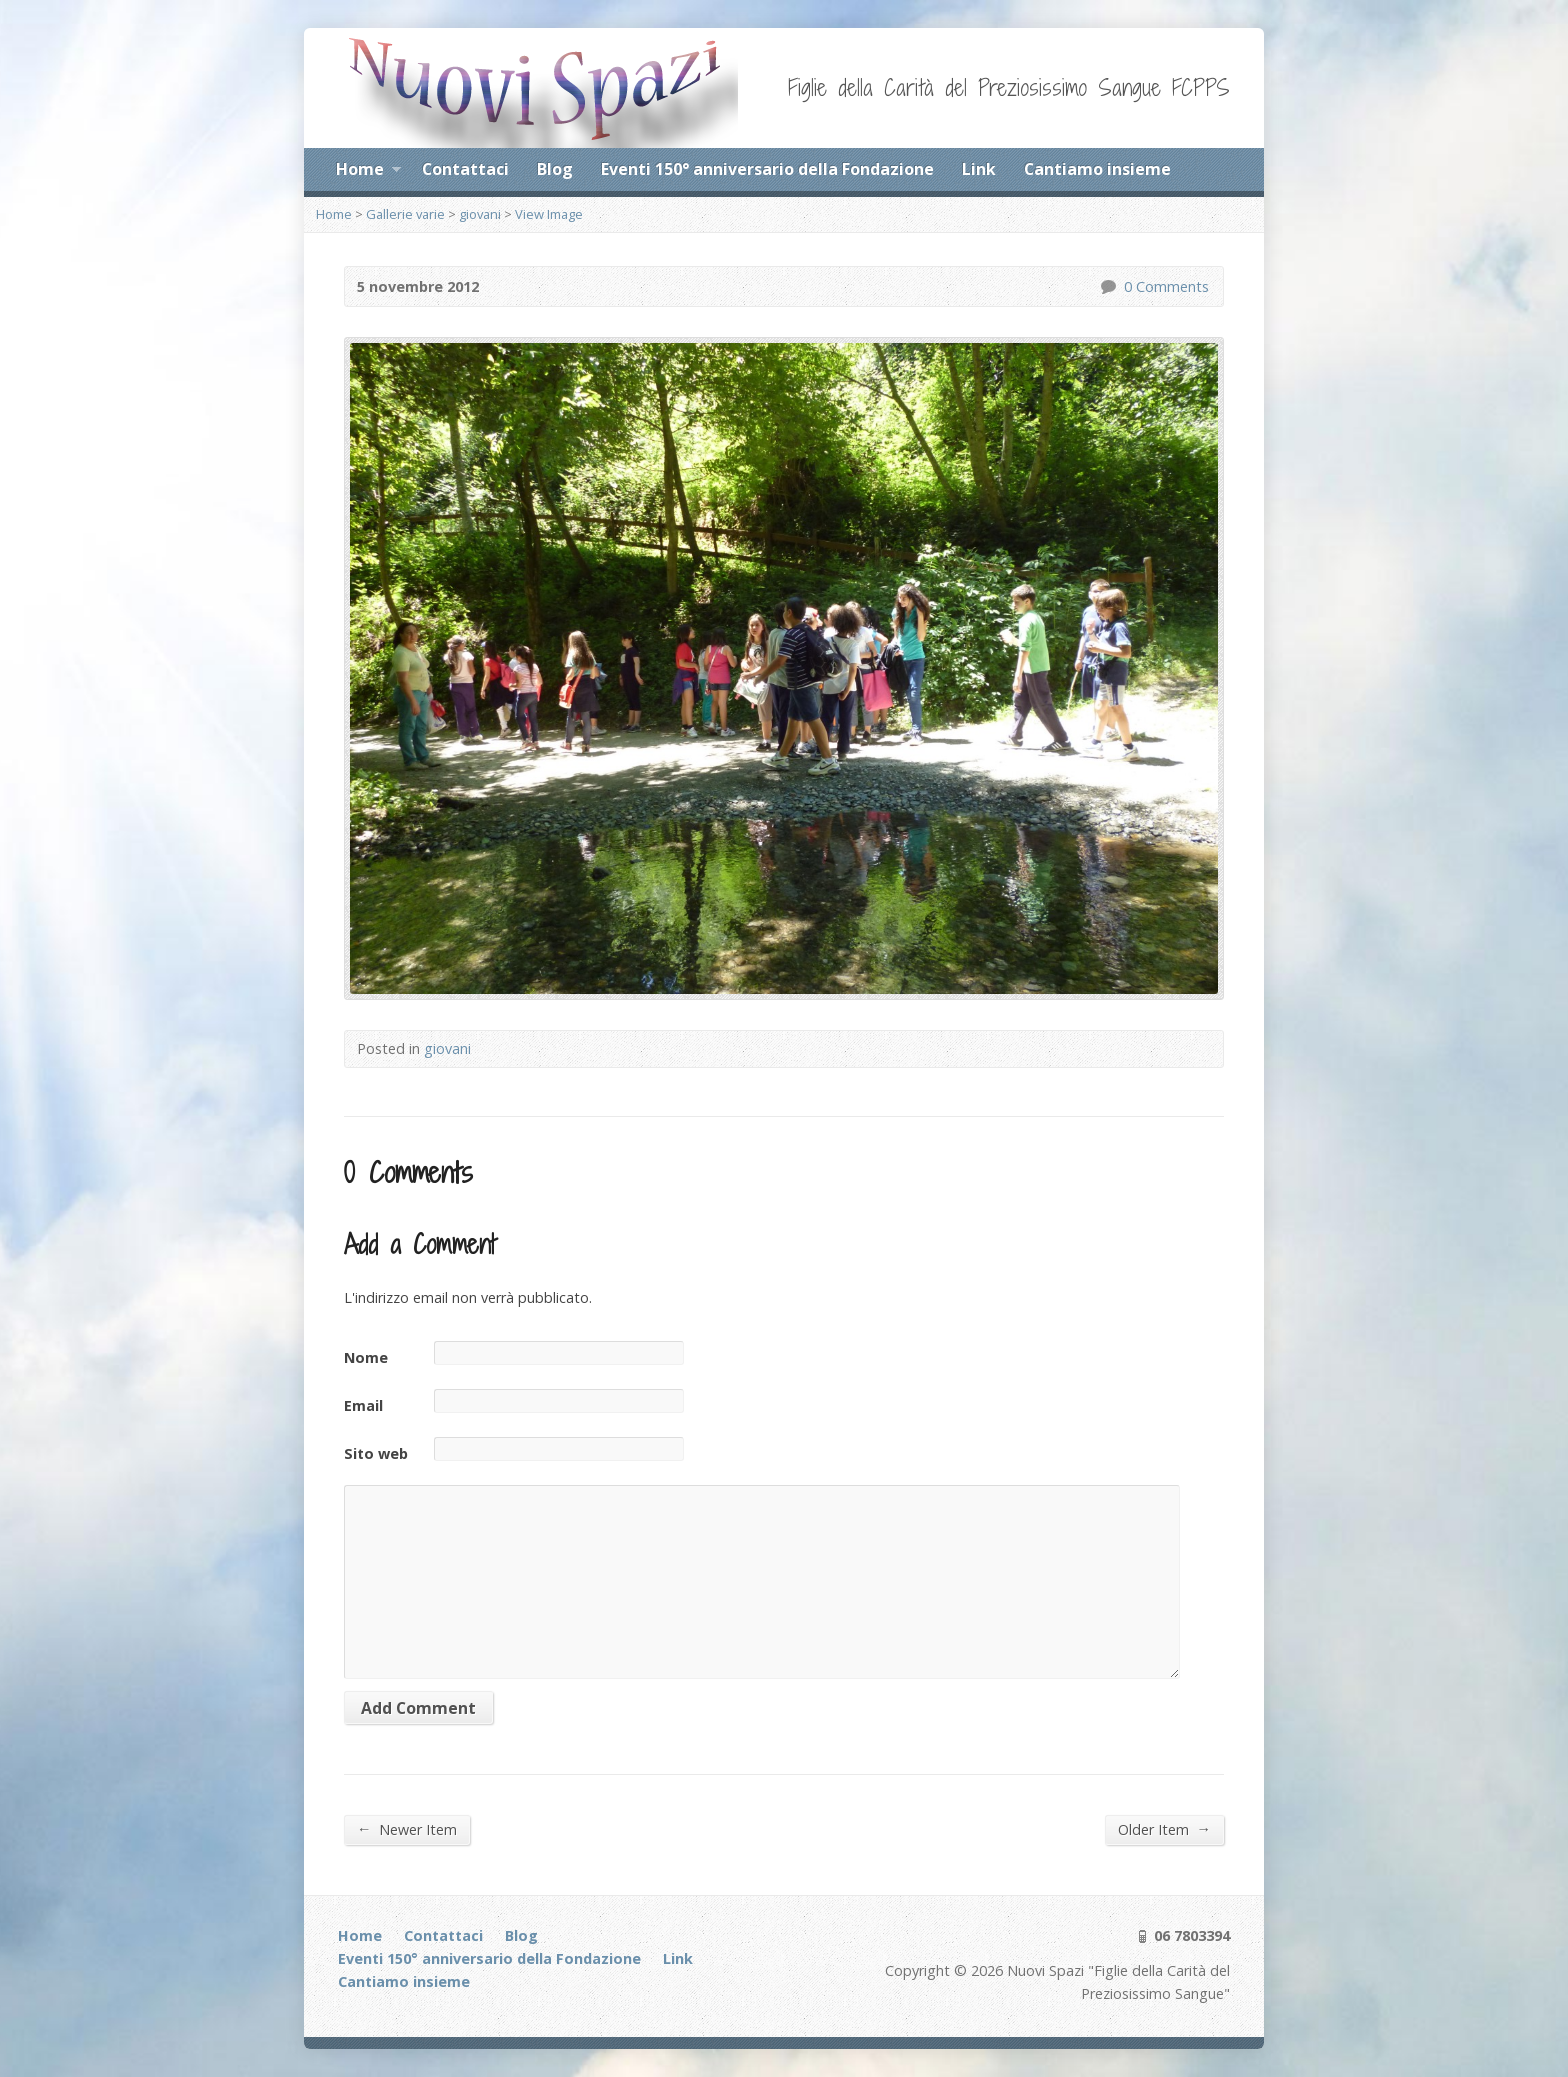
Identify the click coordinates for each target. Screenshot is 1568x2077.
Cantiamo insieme (1097, 169)
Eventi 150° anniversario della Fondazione (767, 169)
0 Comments (1107, 286)
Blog (555, 169)
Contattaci (465, 169)
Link (979, 169)
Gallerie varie (405, 214)
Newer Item (407, 1829)
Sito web (376, 1453)
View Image (549, 214)
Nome (366, 1357)
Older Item (1164, 1829)
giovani (480, 214)
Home (368, 172)
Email (363, 1405)
